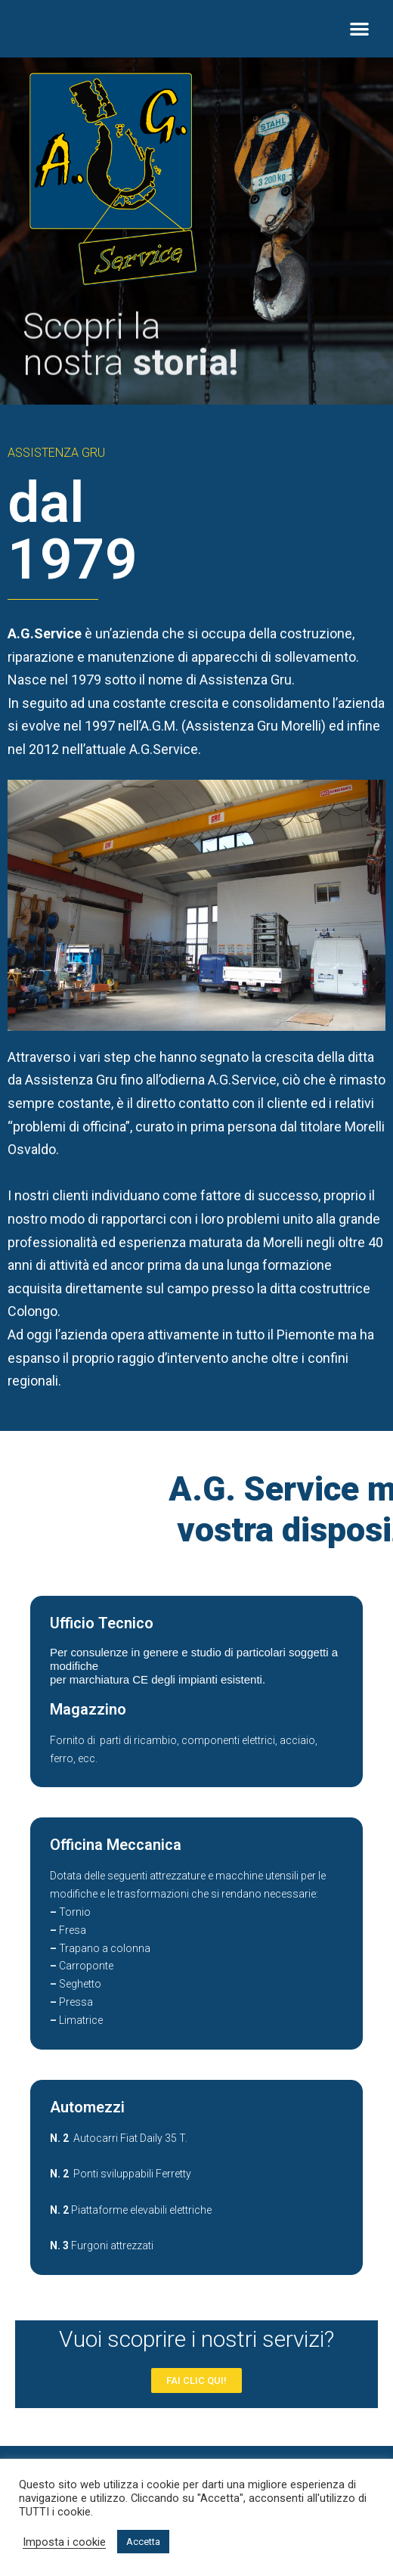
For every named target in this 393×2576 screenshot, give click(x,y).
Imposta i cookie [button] (64, 2542)
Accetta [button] (143, 2541)
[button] (359, 29)
